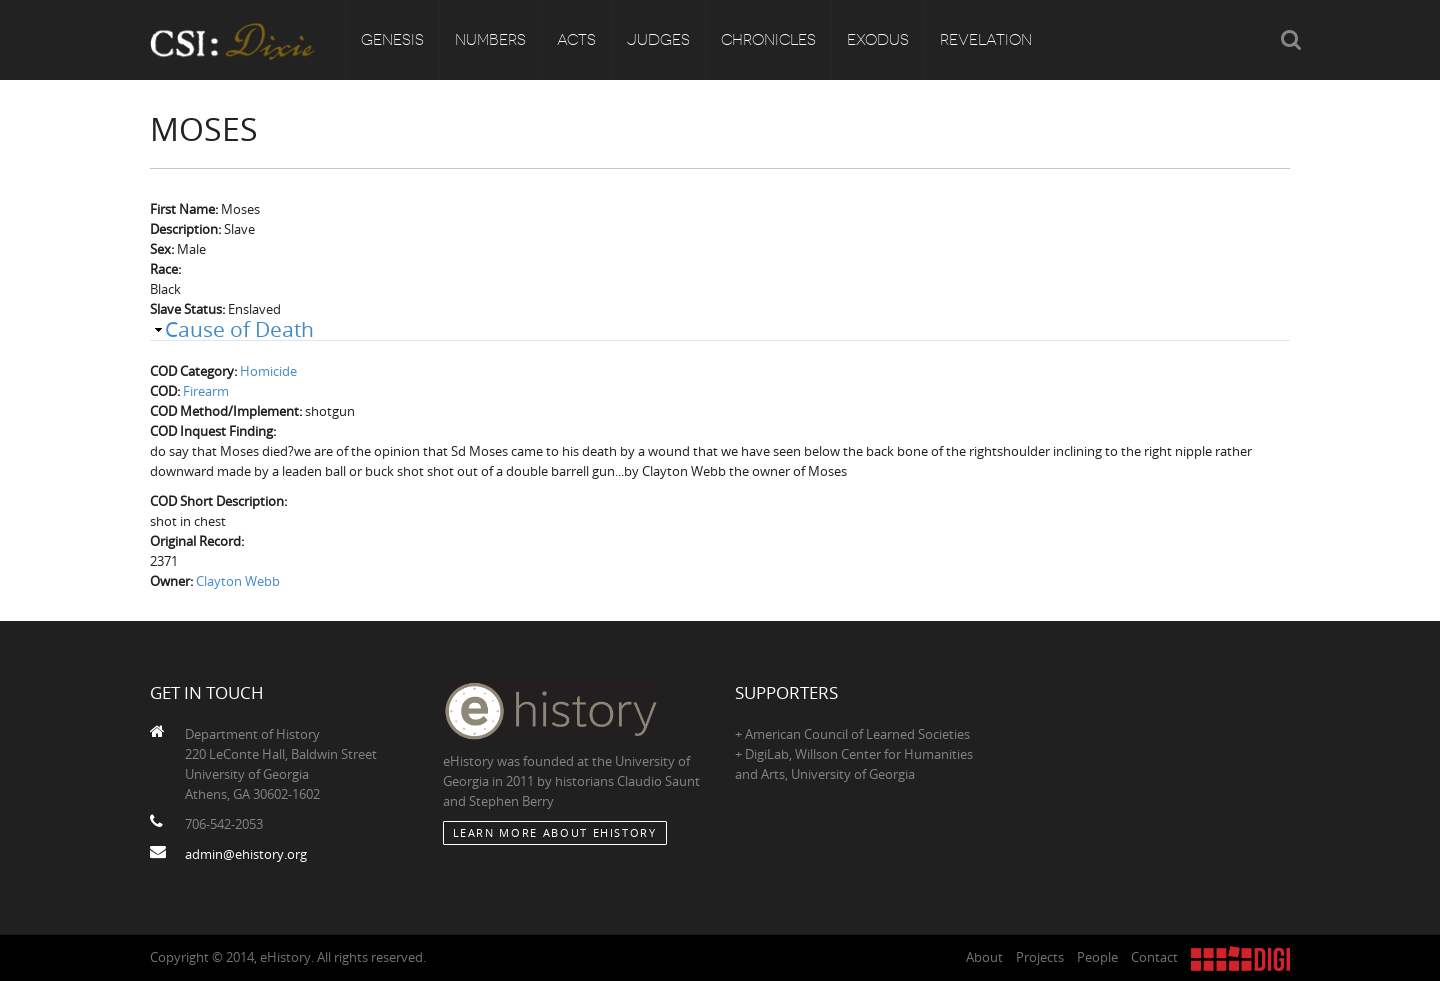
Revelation (986, 40)
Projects (1040, 957)
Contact (1154, 957)
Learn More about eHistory (555, 832)
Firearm (206, 391)
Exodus (878, 40)
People (1097, 957)
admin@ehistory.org (246, 854)
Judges (658, 40)
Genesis (392, 40)
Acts (576, 40)
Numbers (490, 40)
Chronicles (768, 40)
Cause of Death (239, 329)
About (984, 957)
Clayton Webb (238, 581)
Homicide (268, 371)
